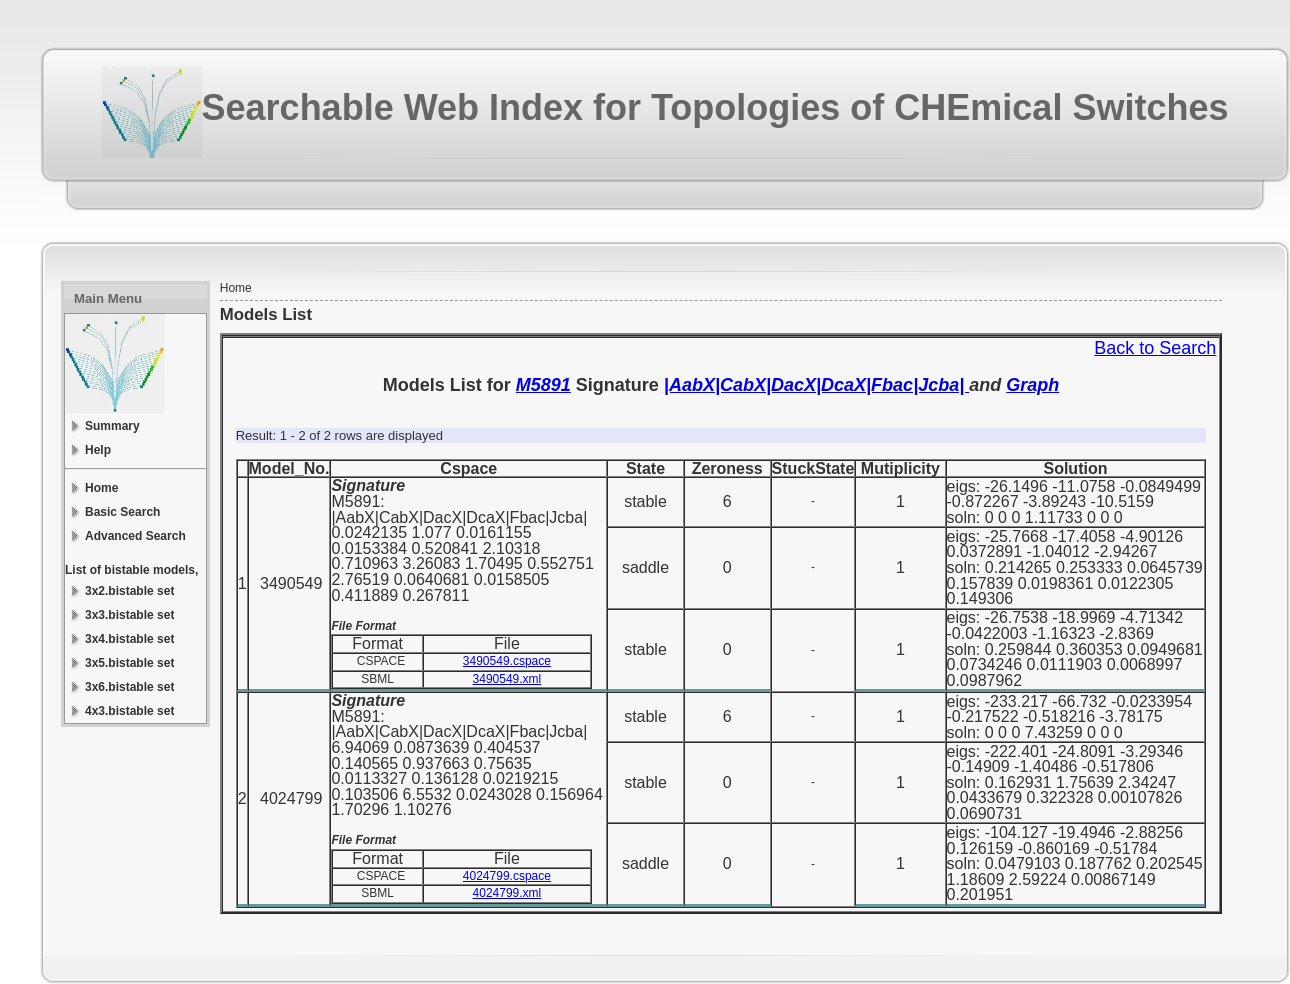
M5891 (543, 385)
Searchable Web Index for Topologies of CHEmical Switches (715, 107)
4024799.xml (507, 893)
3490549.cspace (507, 661)
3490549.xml (507, 679)
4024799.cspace (507, 876)
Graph (1032, 385)
